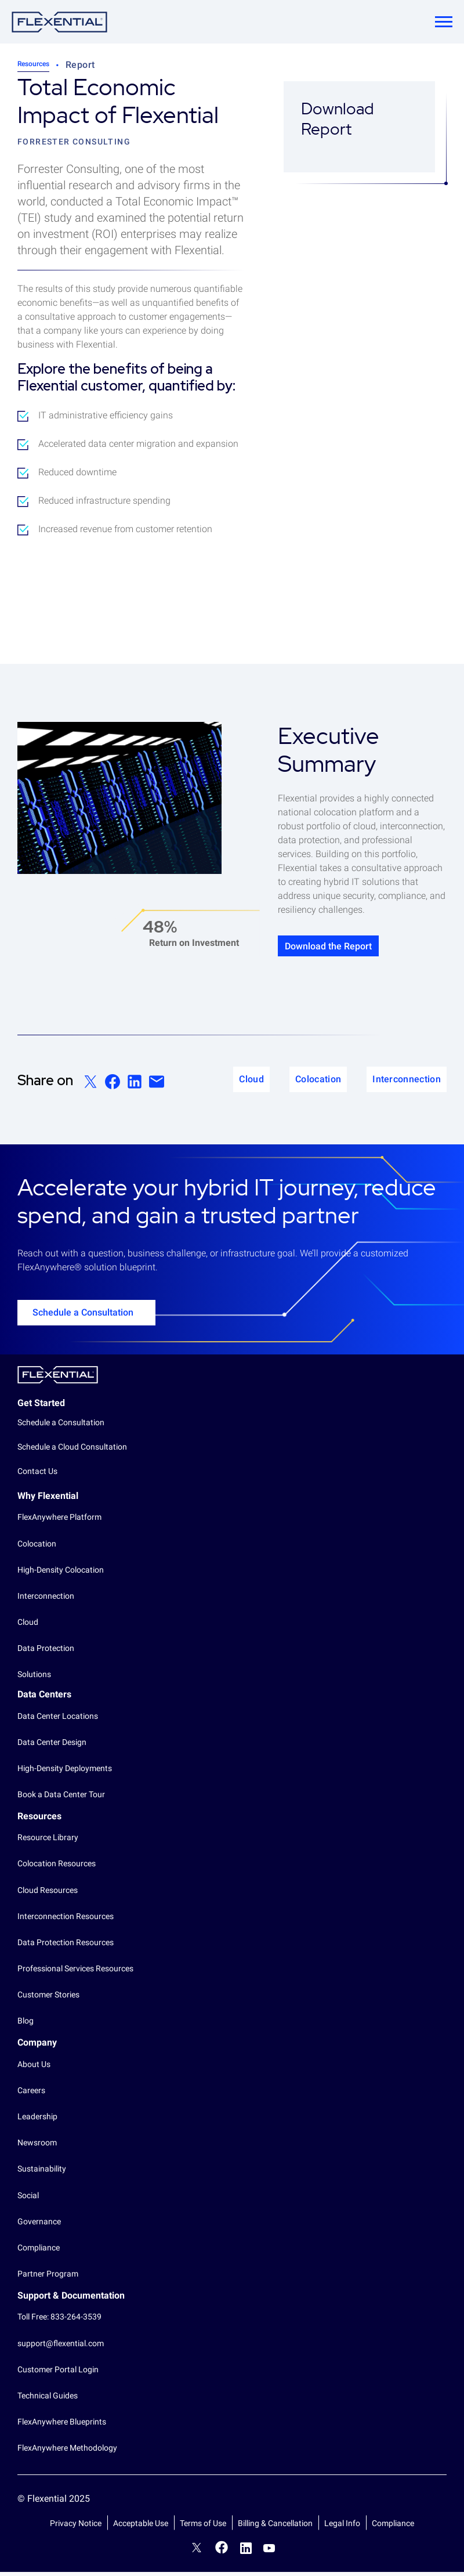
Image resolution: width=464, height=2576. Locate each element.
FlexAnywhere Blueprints (61, 2425)
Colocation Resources (56, 1868)
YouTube (269, 2552)
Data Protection (45, 1652)
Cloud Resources (47, 1894)
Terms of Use (203, 2527)
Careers (31, 2094)
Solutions (34, 1678)
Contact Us (37, 1475)
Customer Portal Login (58, 2373)
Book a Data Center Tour (61, 1798)
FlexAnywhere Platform (59, 1521)
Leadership (37, 2120)
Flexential (57, 1379)
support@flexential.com (60, 2347)
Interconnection (45, 1600)
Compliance (38, 2251)
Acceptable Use (140, 2527)
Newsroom (37, 2147)
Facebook (221, 2551)
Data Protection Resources (65, 1946)
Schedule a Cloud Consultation (72, 1450)
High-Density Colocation (60, 1573)
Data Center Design (51, 1746)
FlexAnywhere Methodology (67, 2451)
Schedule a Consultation (82, 1316)
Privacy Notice (76, 2527)
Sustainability (41, 2173)
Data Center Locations (57, 1720)
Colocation (36, 1547)
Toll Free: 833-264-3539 (59, 2321)
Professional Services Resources (75, 1972)
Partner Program (47, 2277)
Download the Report (347, 948)
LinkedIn (246, 2552)
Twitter (196, 2553)
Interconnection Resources (65, 1920)
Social (28, 2199)
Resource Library (47, 1842)
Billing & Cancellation (275, 2527)
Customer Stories (48, 1999)
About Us (33, 2068)
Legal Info (342, 2527)
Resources (33, 64)
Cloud (27, 1626)
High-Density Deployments (64, 1772)
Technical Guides (47, 2399)
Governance (39, 2225)
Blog (25, 2025)
